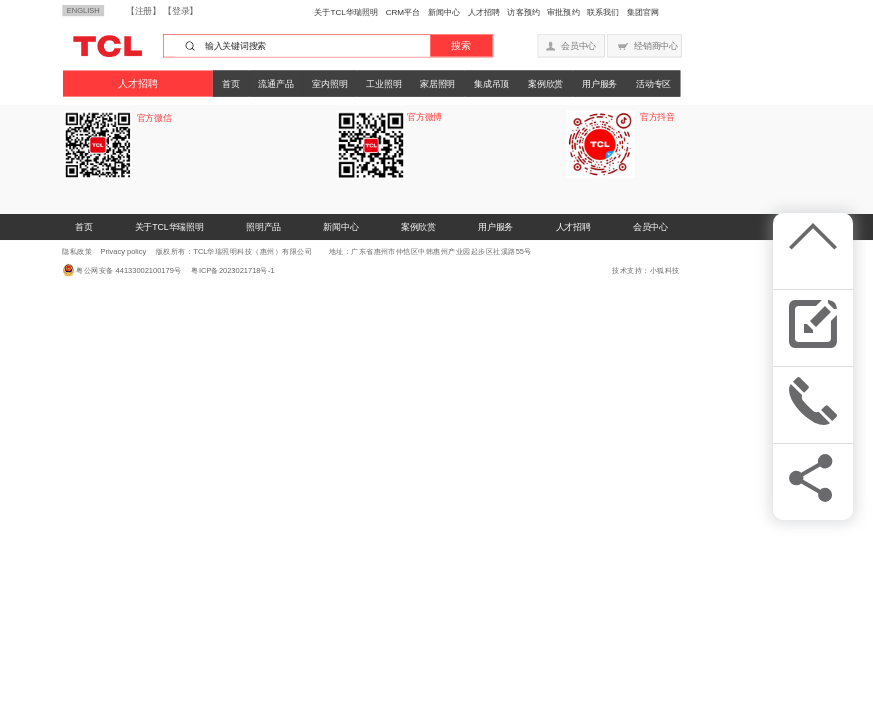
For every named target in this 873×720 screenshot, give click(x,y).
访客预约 (523, 11)
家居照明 (437, 83)
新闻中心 (444, 11)
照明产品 (263, 227)
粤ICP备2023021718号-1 (229, 270)
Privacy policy (123, 251)
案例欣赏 (545, 83)
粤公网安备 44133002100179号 (128, 270)
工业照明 (383, 83)
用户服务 (599, 83)
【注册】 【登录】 (162, 11)
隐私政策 (77, 251)
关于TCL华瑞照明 (346, 11)
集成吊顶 (491, 83)
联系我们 (603, 11)
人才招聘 (484, 11)
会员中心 (650, 227)
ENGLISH (83, 10)
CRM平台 (403, 11)
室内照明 (329, 83)
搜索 (461, 45)
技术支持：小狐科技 (645, 270)
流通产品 (275, 83)
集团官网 (643, 11)
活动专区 (653, 83)
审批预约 (563, 11)
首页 (230, 83)
